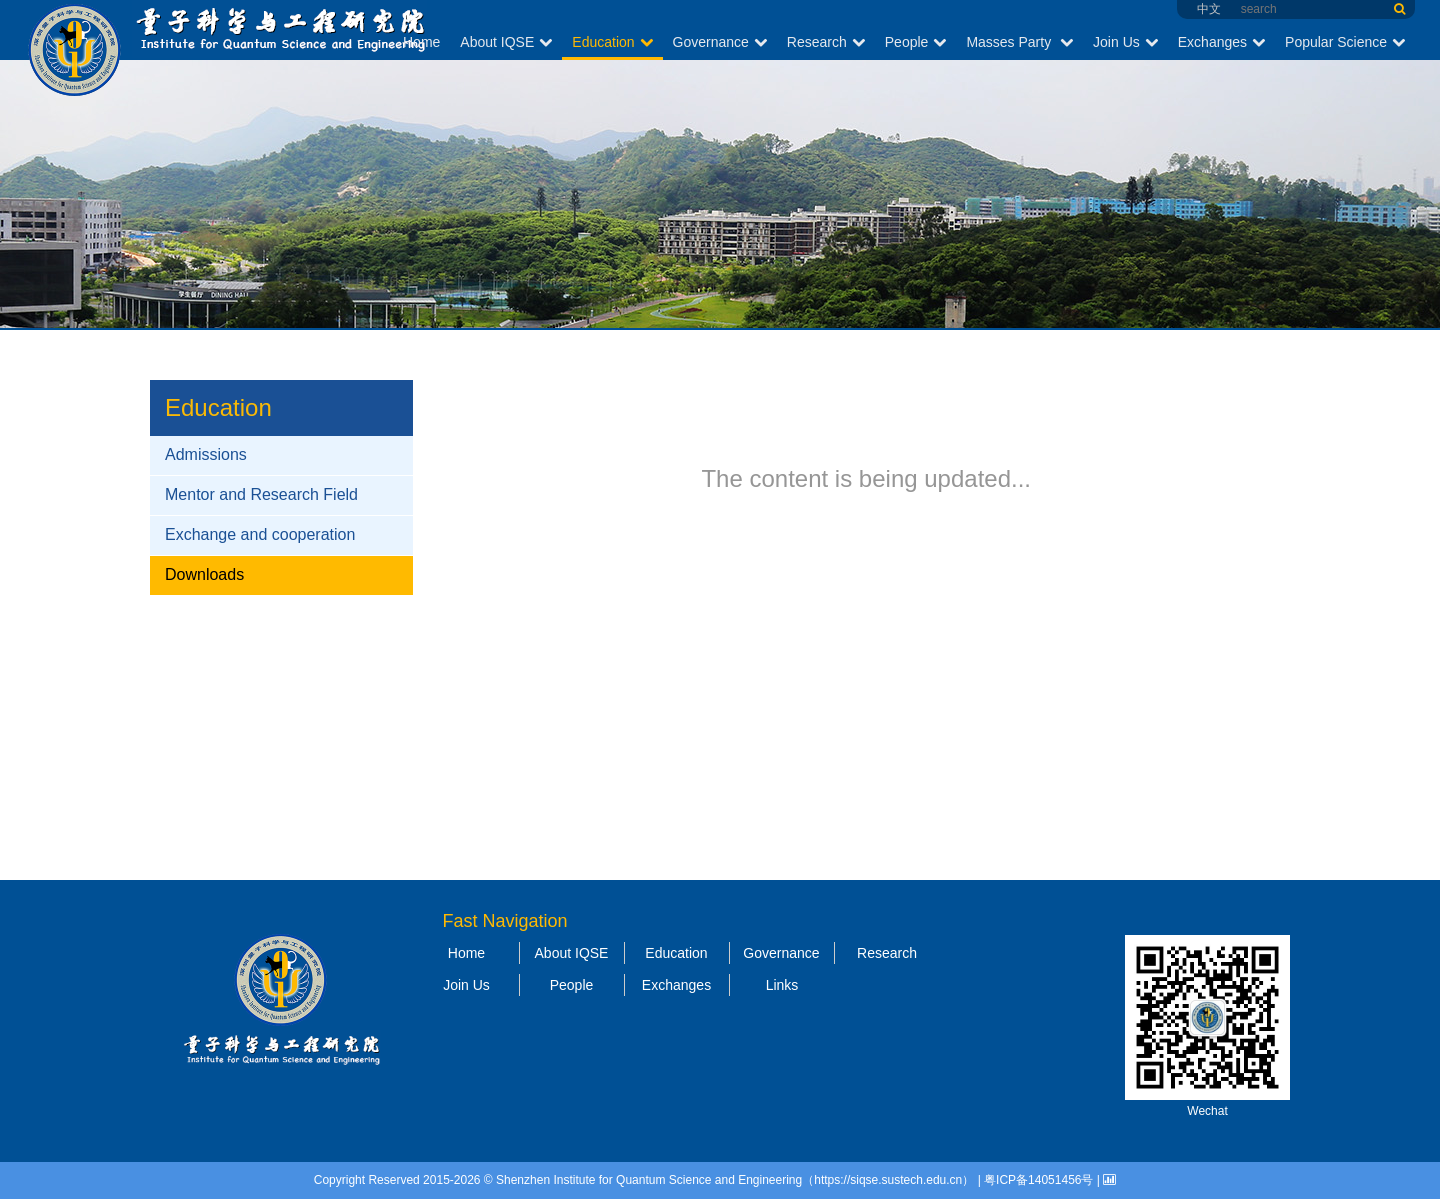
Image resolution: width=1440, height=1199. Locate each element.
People (916, 42)
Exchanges (1221, 42)
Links (782, 985)
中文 (1209, 9)
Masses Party (1019, 42)
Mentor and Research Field (261, 494)
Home (421, 42)
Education (612, 42)
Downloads (204, 574)
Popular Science (1345, 42)
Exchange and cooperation (260, 534)
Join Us (1125, 42)
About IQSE (506, 42)
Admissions (206, 454)
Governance (720, 42)
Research (826, 42)
